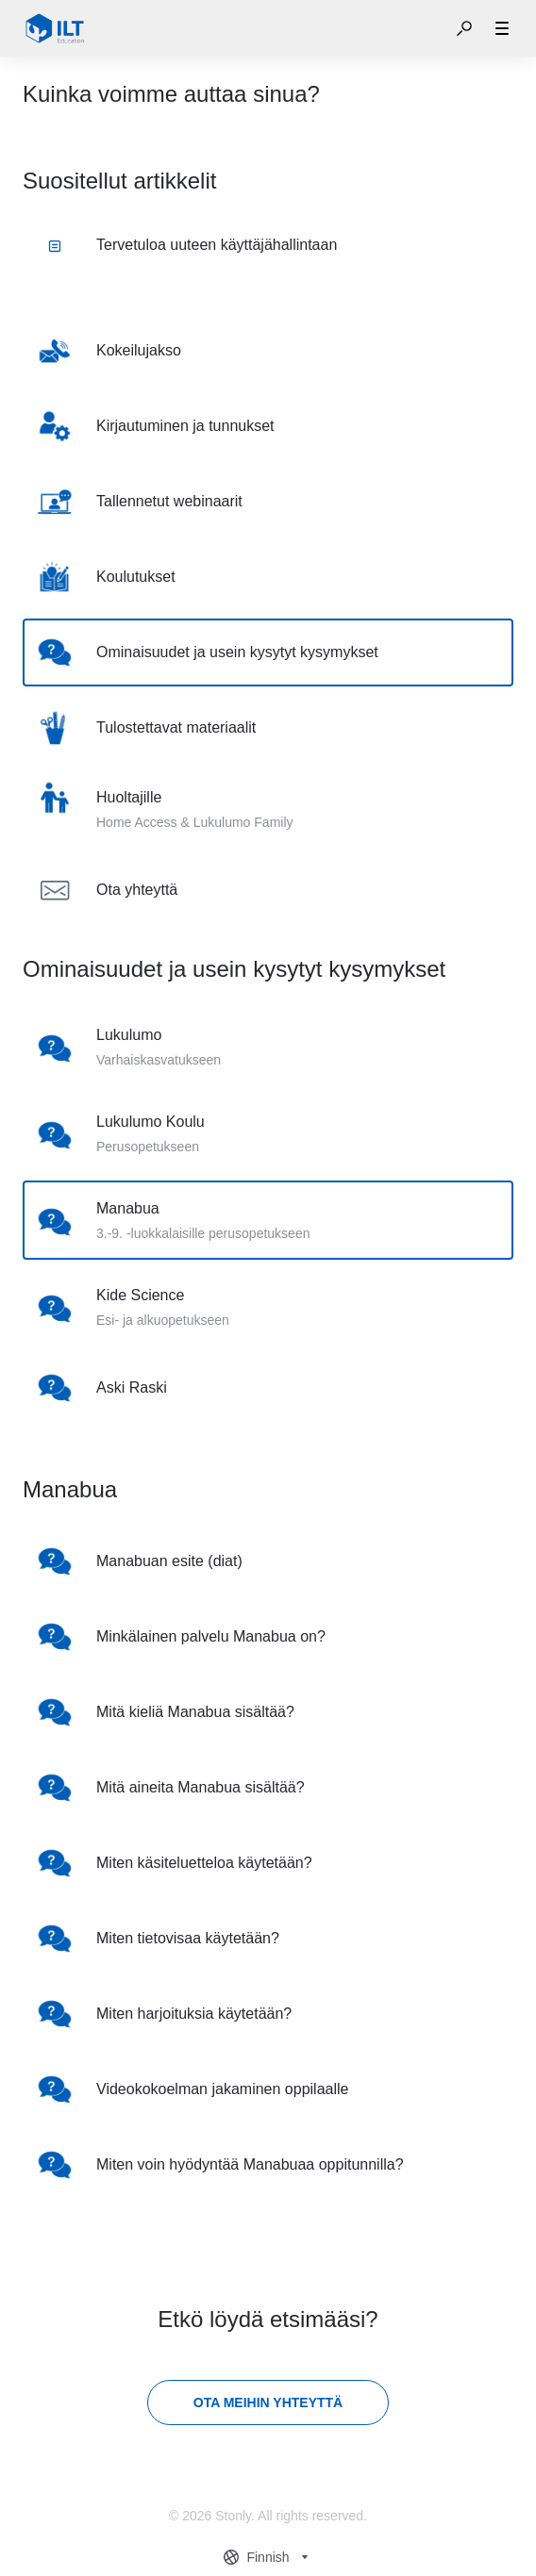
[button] (464, 28)
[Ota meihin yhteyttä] (268, 2402)
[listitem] (268, 351)
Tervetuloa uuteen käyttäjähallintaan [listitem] (192, 245)
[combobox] (267, 2557)
